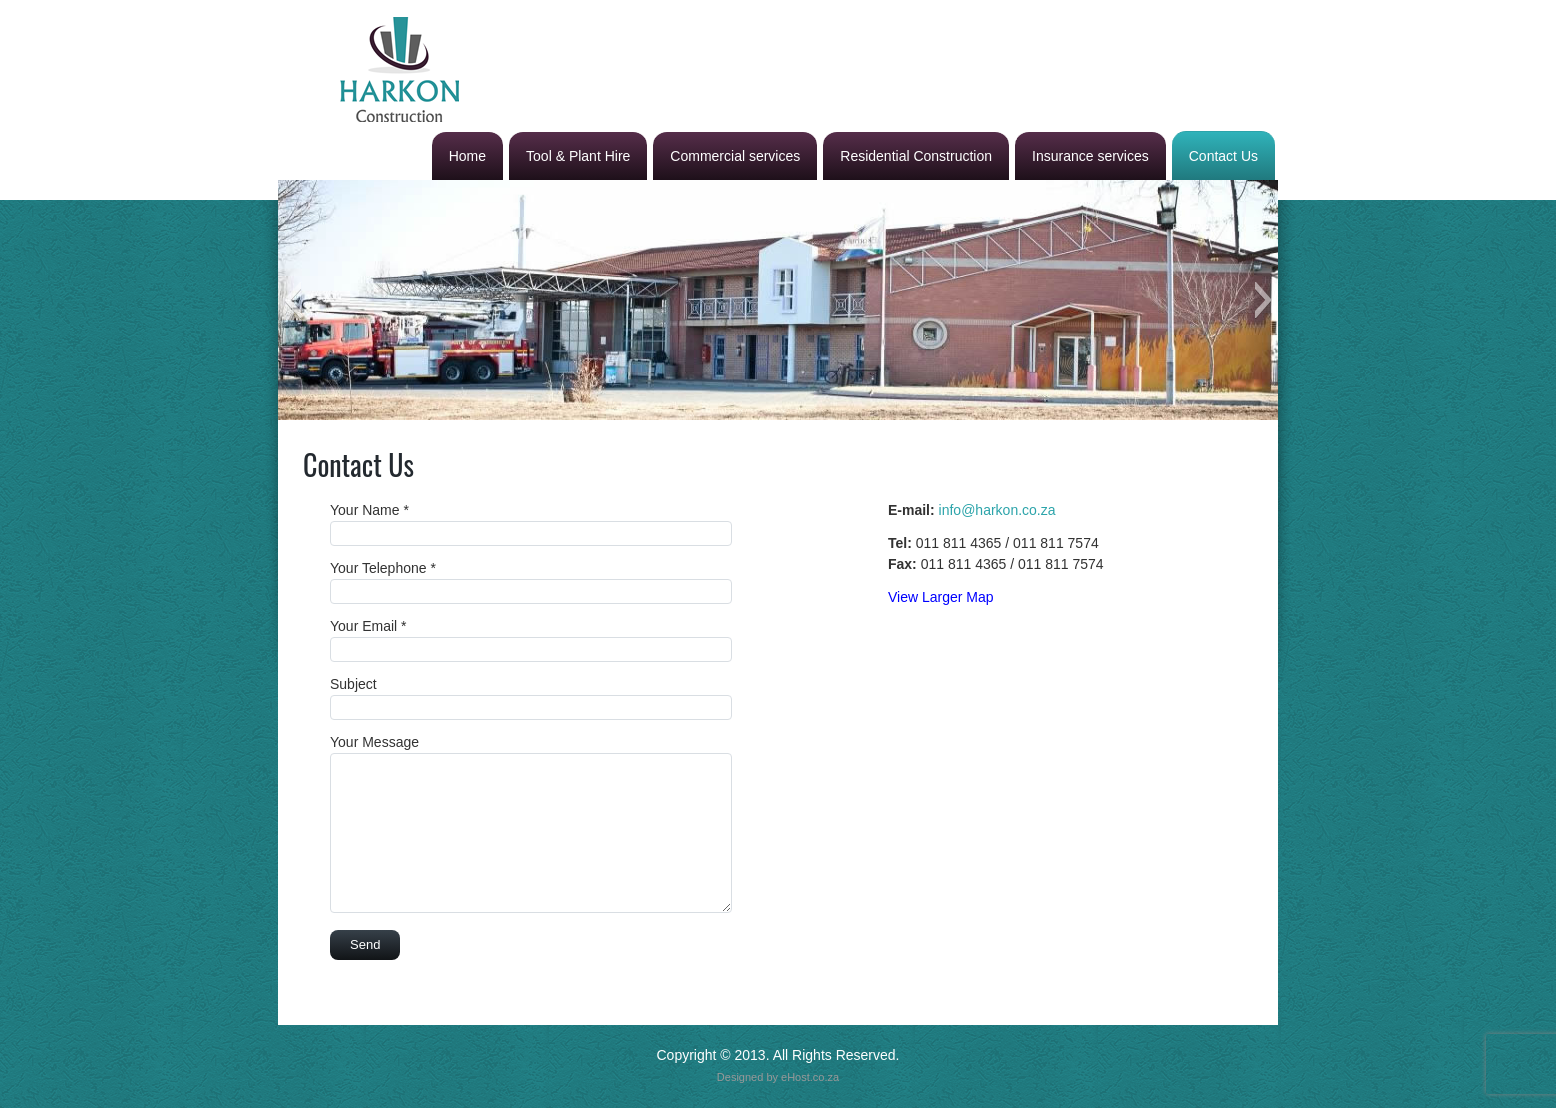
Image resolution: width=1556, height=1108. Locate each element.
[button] (292, 300)
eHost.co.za (810, 1077)
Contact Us (1223, 156)
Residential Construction (916, 156)
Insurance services (1090, 156)
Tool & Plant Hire (578, 156)
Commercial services (735, 156)
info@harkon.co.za (997, 510)
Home (467, 156)
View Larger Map (941, 597)
